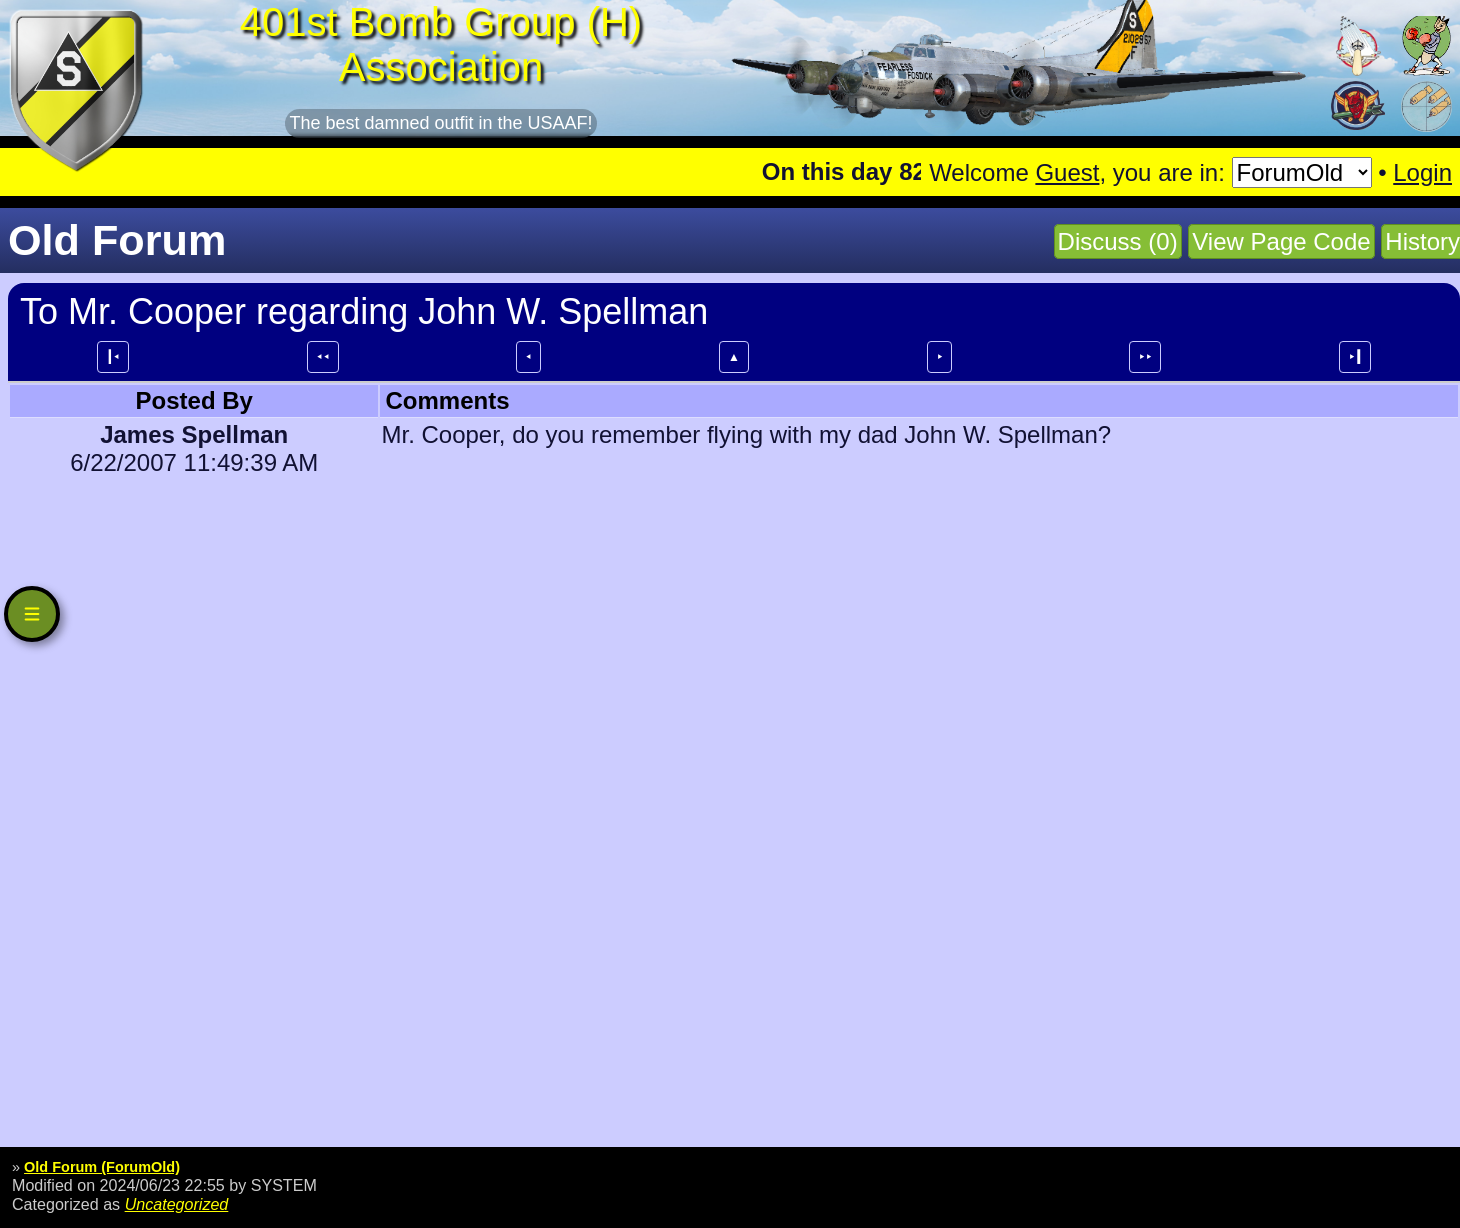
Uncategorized (177, 1204)
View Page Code (1281, 241)
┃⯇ (113, 357)
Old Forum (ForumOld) (102, 1167)
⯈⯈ (1145, 357)
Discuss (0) (1118, 241)
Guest (1067, 172)
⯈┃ (1355, 357)
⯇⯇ (323, 357)
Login (1422, 172)
